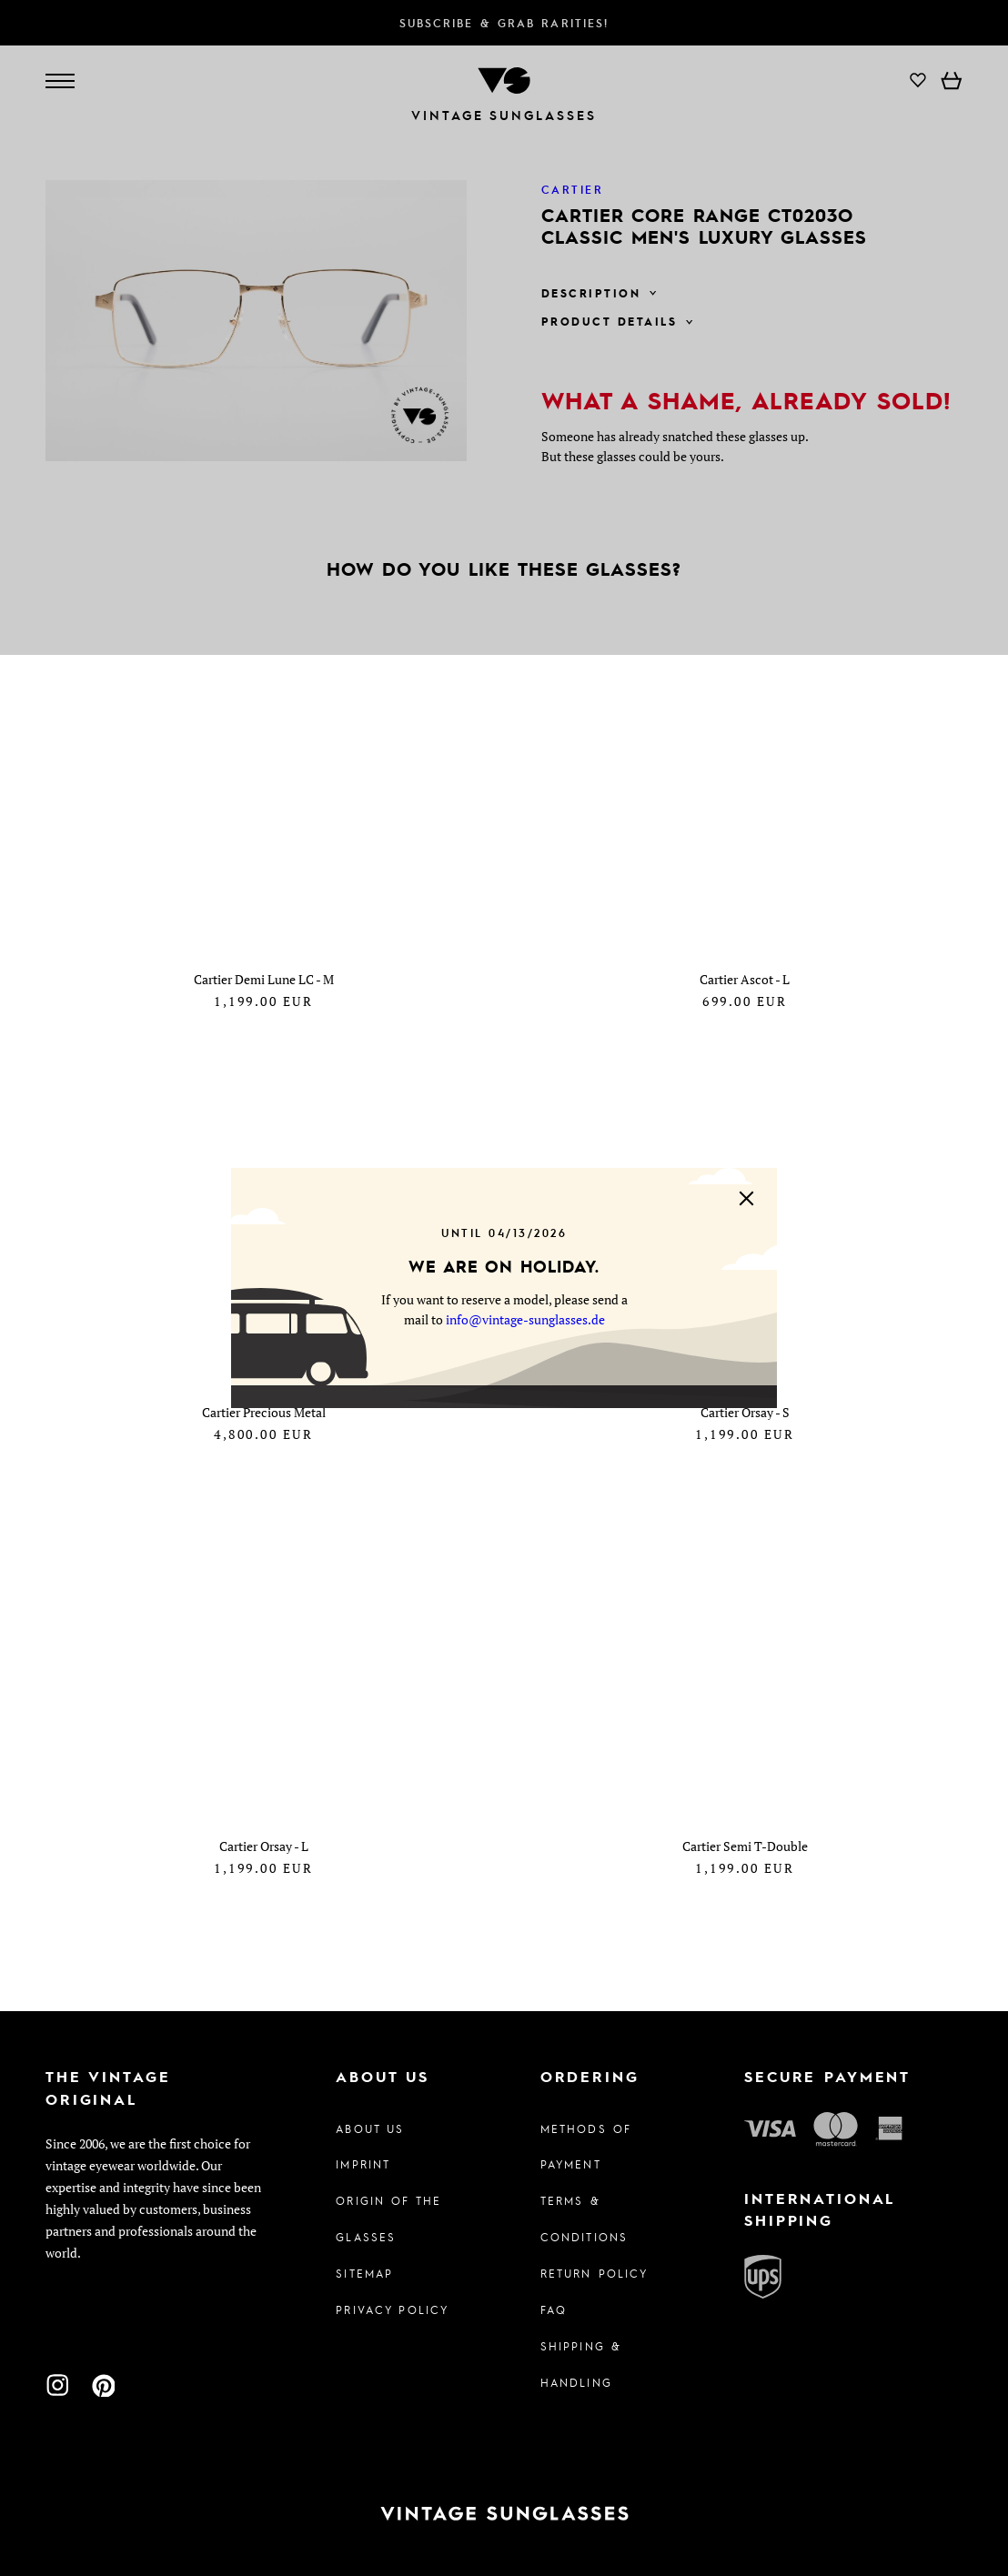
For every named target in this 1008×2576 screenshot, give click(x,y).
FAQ (553, 2309)
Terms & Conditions (584, 2218)
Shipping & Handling (580, 2364)
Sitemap (364, 2273)
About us (370, 2128)
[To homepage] (504, 2513)
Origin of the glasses (388, 2218)
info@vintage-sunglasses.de (525, 1319)
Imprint (363, 2164)
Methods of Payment (585, 2146)
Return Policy (594, 2273)
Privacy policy (392, 2309)
